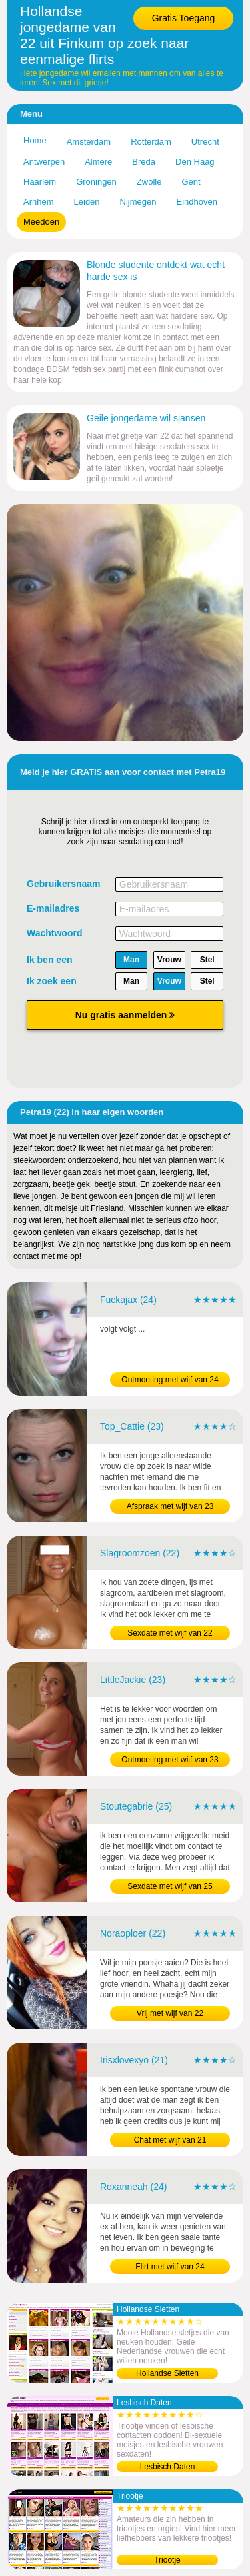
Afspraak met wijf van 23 (170, 1506)
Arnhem (38, 202)
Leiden (87, 202)
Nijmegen (138, 202)
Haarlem (39, 182)
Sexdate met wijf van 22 (169, 1633)
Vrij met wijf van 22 (170, 2013)
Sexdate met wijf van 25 (169, 1886)
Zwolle (149, 182)
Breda (143, 162)
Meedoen (41, 222)
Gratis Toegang (183, 18)
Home (35, 140)
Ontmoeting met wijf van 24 (169, 1379)
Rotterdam (151, 142)
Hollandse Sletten (167, 2373)
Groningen (96, 182)
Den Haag (195, 162)
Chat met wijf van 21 (170, 2140)
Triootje (167, 2560)
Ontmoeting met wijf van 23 (169, 1759)
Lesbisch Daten (167, 2466)
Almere (98, 162)
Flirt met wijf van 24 (169, 2266)
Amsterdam (89, 142)
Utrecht (205, 142)
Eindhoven (197, 202)
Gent (190, 182)
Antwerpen (44, 162)
